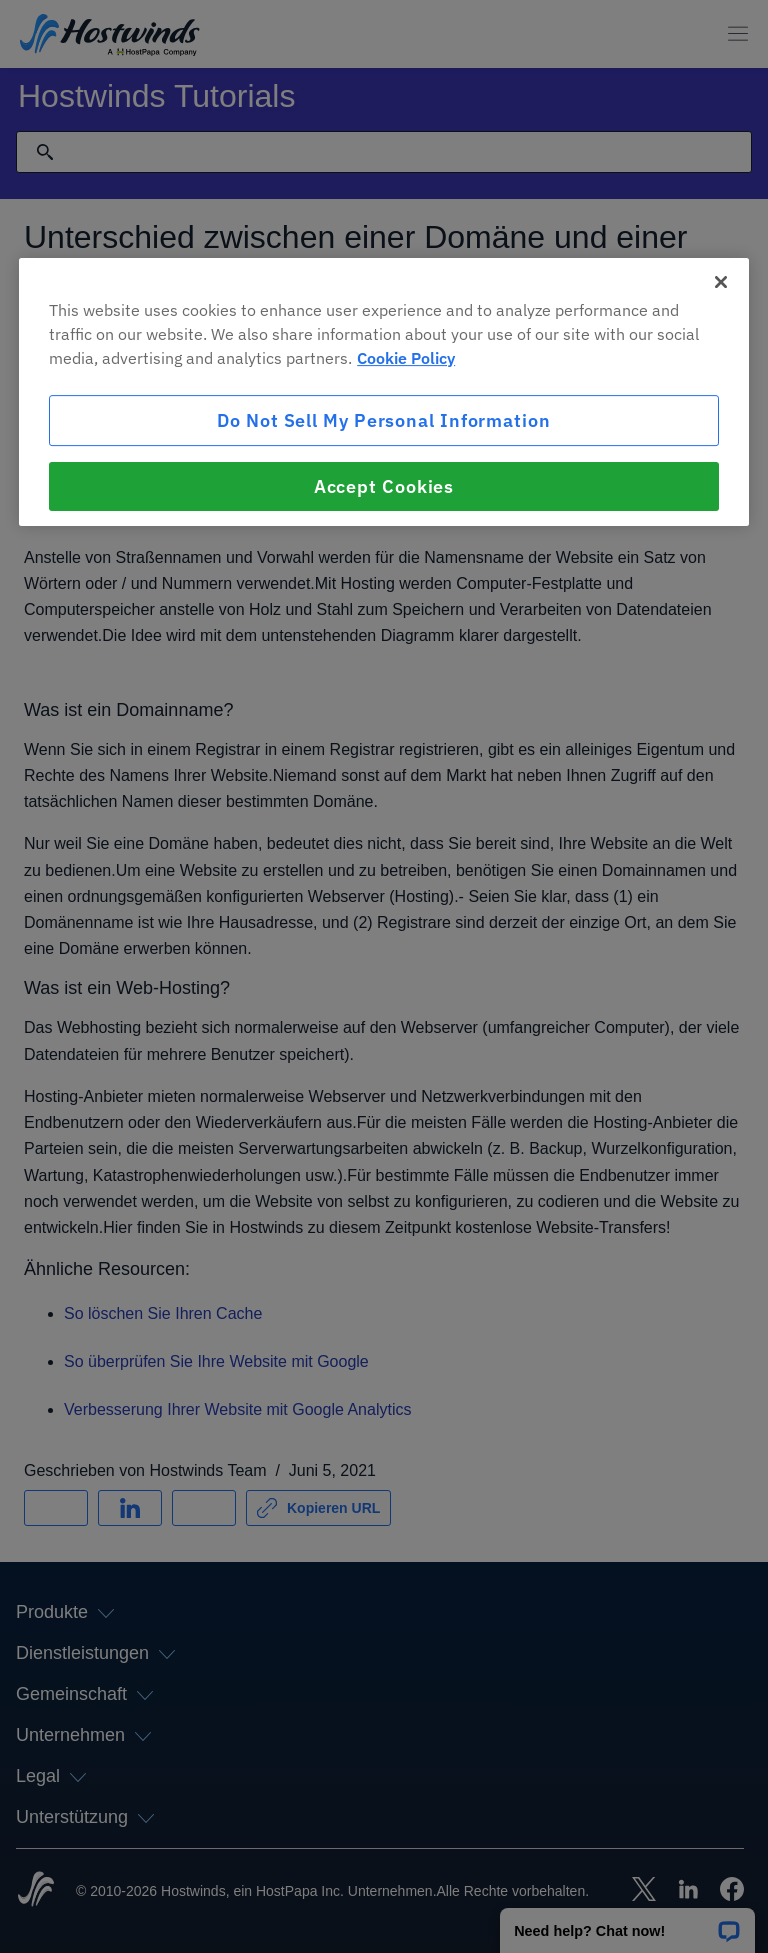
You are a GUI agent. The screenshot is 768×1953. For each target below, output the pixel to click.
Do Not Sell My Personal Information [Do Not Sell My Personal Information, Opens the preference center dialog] (384, 420)
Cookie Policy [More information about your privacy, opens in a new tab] (406, 358)
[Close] (721, 282)
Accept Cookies (384, 486)
